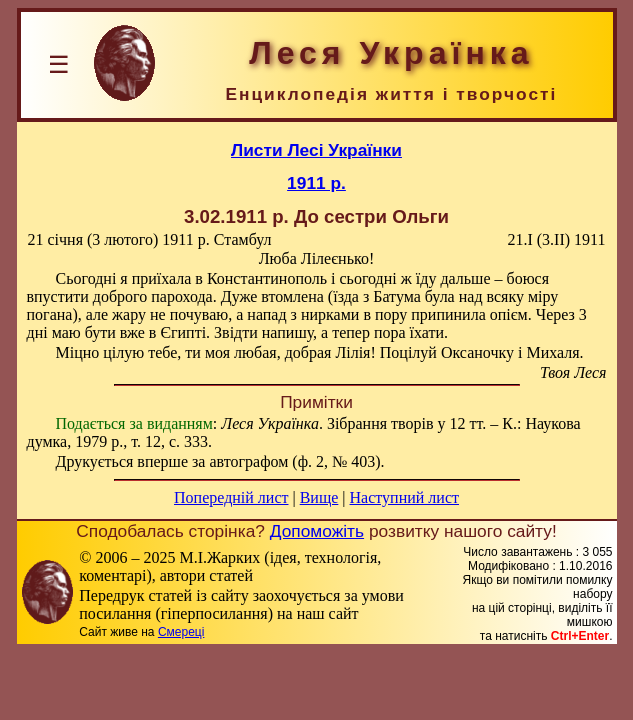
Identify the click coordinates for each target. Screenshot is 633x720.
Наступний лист (404, 497)
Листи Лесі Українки (316, 150)
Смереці (181, 632)
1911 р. (316, 183)
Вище (319, 497)
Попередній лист (231, 497)
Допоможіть (317, 531)
